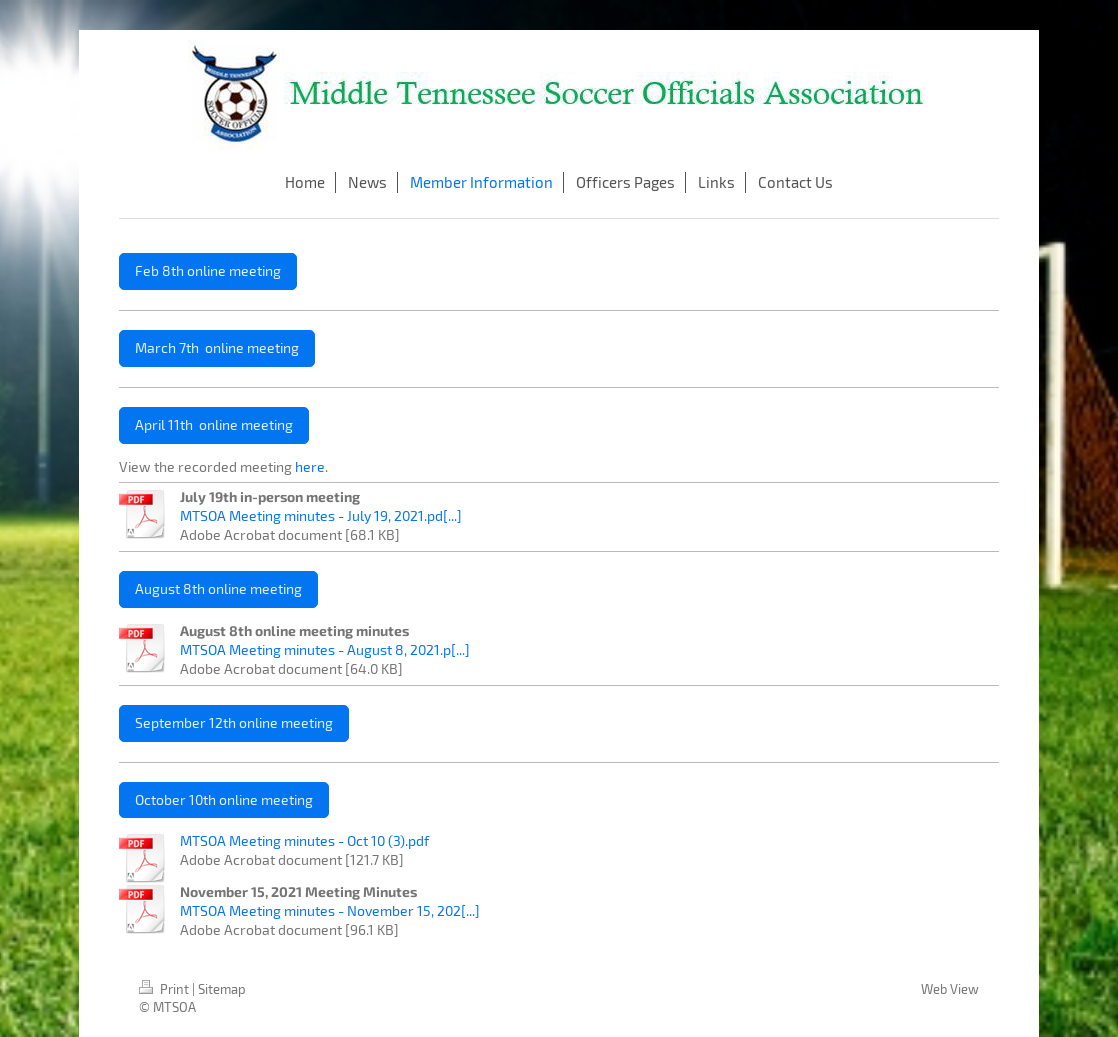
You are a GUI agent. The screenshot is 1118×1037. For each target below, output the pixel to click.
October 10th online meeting (224, 799)
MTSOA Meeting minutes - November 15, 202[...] (330, 910)
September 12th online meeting (234, 722)
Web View (950, 989)
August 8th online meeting (218, 588)
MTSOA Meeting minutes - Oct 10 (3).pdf (304, 840)
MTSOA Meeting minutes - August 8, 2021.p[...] (325, 649)
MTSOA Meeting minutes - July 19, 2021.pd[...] (321, 515)
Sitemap (222, 989)
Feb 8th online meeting (208, 270)
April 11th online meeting (214, 424)
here (310, 466)
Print (165, 989)
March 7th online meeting (217, 347)
